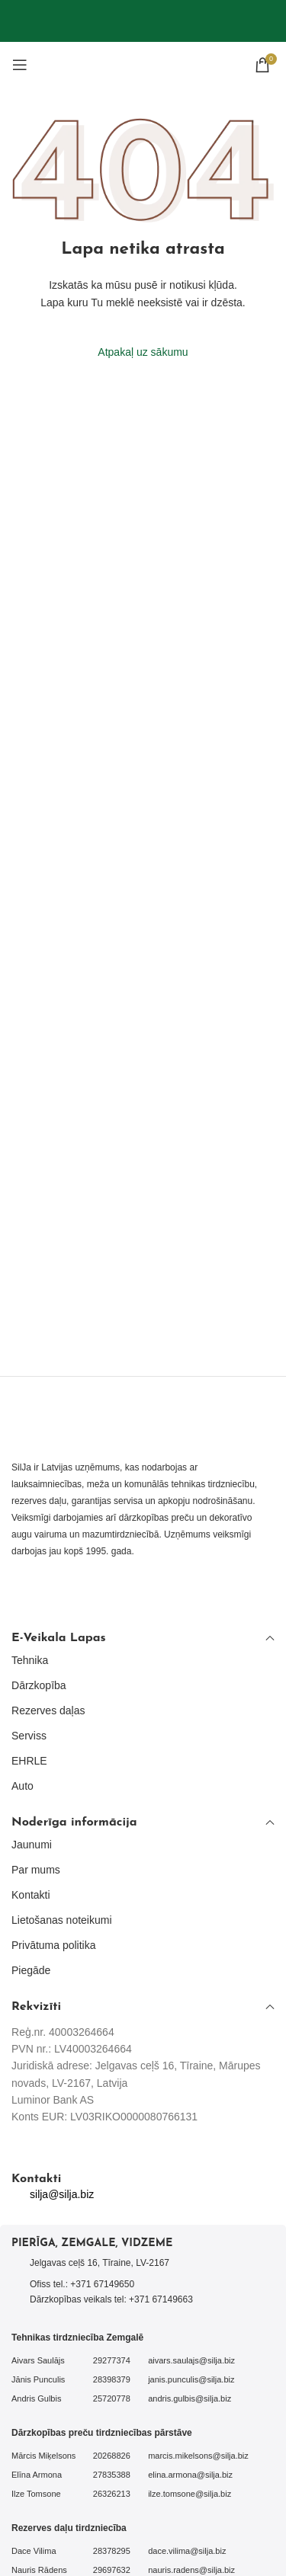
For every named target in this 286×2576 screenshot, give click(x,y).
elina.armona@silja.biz (190, 2474)
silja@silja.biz (62, 2194)
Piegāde (30, 1970)
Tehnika (29, 1660)
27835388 (111, 2474)
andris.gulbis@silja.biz (189, 2398)
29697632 (111, 2569)
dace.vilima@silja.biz (187, 2550)
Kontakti (30, 1895)
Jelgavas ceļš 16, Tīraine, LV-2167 (99, 2263)
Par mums (35, 1870)
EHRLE (29, 1761)
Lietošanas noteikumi (61, 1920)
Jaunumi (31, 1844)
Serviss (29, 1736)
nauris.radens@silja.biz (191, 2569)
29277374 (111, 2360)
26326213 (111, 2493)
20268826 (111, 2455)
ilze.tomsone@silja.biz (189, 2493)
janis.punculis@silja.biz (191, 2379)
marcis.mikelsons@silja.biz (198, 2455)
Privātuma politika (53, 1945)
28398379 (111, 2379)
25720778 (111, 2398)
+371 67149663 (161, 2299)
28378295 (111, 2550)
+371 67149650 (102, 2284)
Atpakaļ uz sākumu (143, 352)
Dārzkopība (38, 1685)
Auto (22, 1786)
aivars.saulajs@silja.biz (191, 2360)
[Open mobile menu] (20, 65)
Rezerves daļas (48, 1710)
